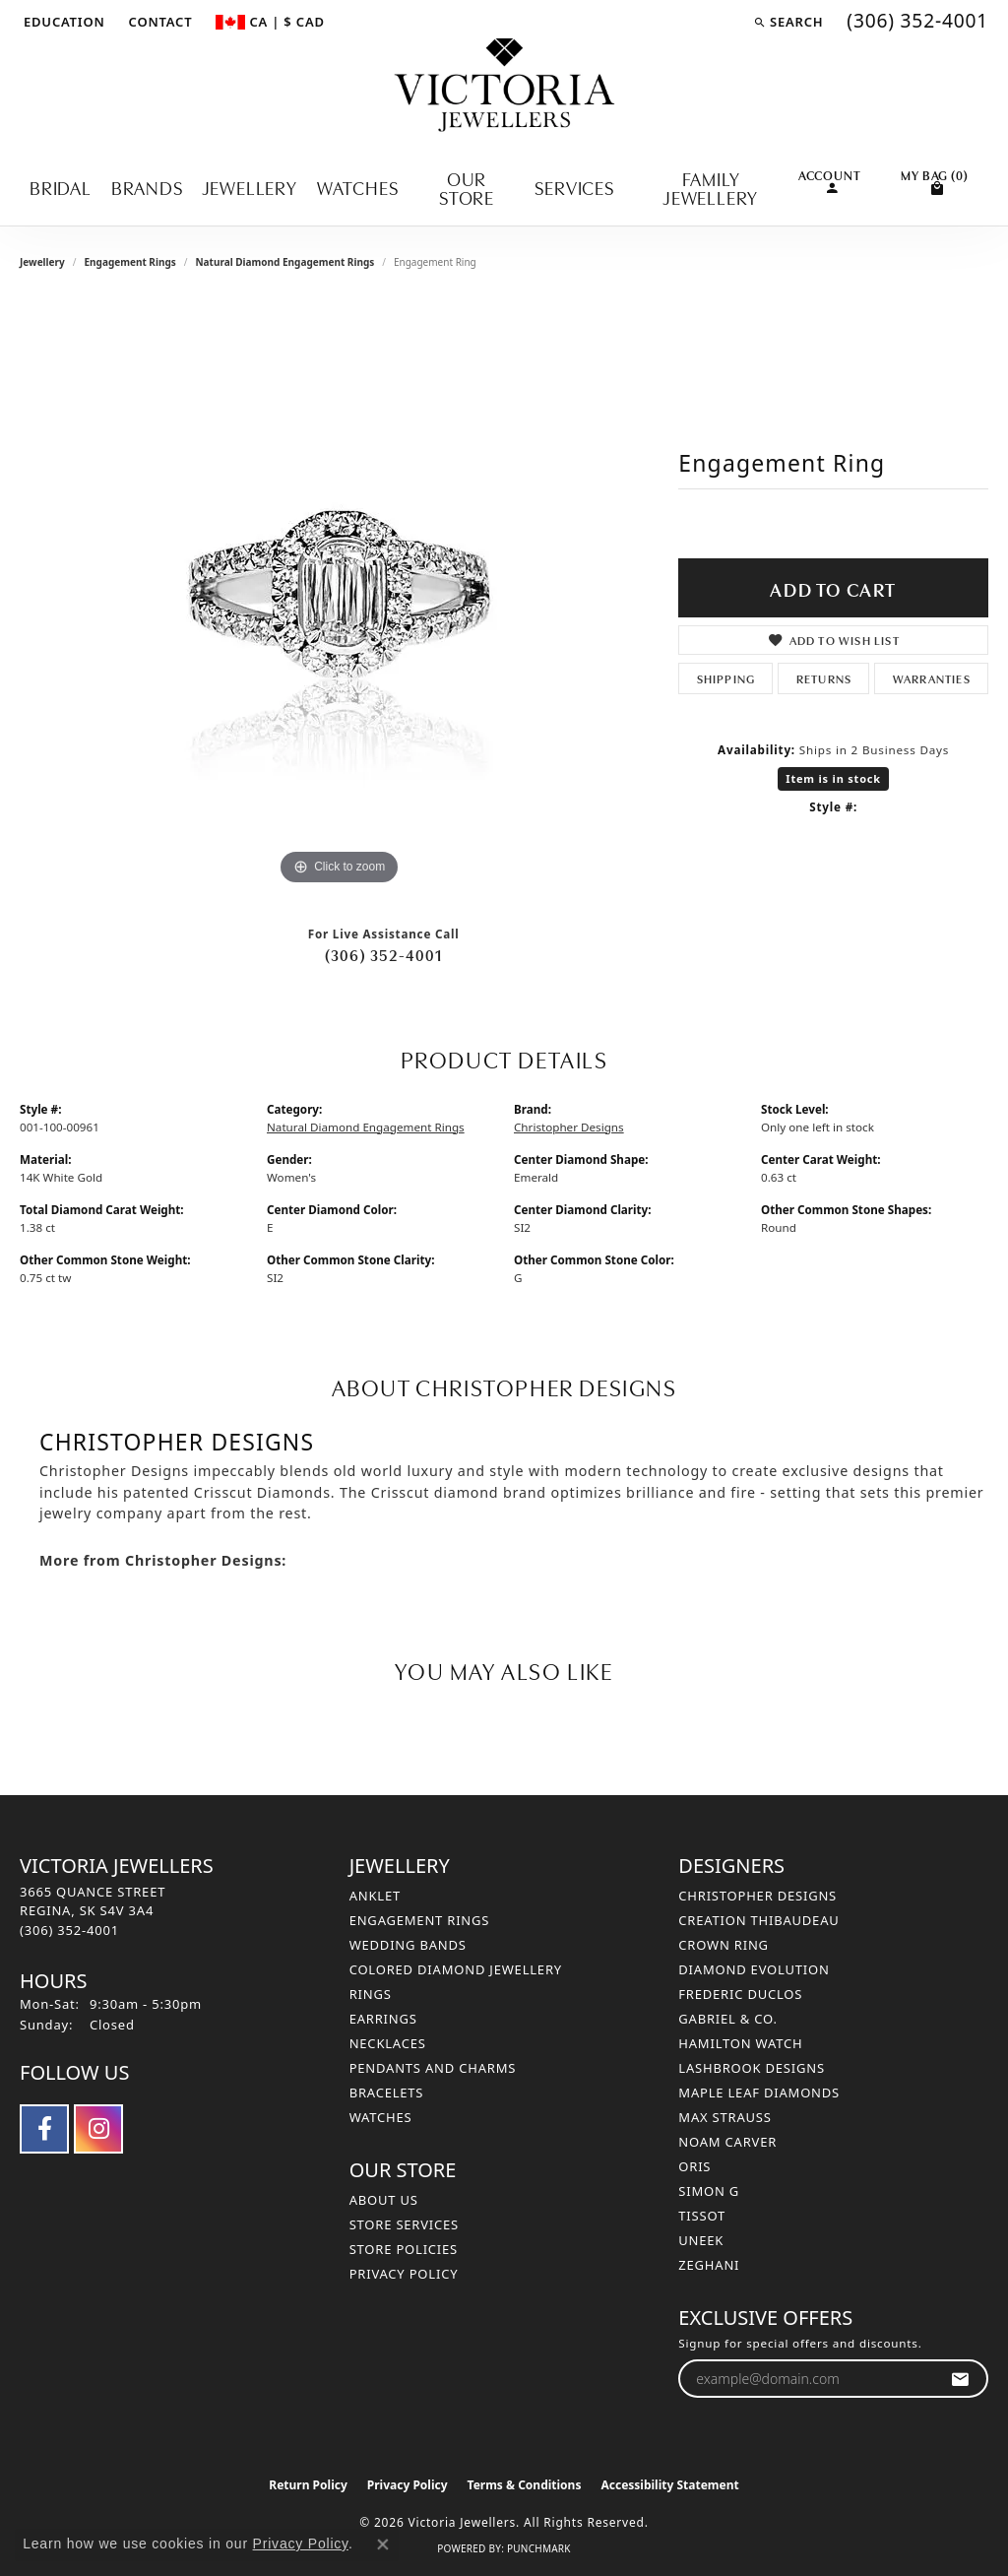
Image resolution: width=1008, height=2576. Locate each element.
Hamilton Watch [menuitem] (740, 2043)
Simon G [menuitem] (708, 2191)
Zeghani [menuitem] (708, 2265)
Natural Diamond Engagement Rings (284, 262)
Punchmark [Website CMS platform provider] (539, 2548)
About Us (383, 2200)
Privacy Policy (404, 2274)
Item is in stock (833, 778)
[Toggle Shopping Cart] (934, 180)
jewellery (42, 262)
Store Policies (403, 2249)
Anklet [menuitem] (375, 1895)
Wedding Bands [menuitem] (408, 1945)
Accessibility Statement (669, 2485)
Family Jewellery (710, 187)
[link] (159, 21)
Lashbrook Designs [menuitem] (751, 2068)
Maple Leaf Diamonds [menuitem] (759, 2092)
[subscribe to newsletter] (960, 2378)
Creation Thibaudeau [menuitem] (758, 1920)
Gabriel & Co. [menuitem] (728, 2019)
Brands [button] (147, 186)
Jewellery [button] (250, 186)
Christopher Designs (569, 1127)
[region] (339, 594)
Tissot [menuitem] (701, 2215)
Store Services (404, 2224)
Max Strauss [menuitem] (724, 2117)
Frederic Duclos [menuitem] (740, 1994)
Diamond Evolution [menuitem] (753, 1969)
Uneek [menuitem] (701, 2240)
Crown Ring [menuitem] (723, 1945)
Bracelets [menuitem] (386, 2092)
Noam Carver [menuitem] (727, 2142)
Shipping (726, 678)
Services (574, 186)
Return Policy (308, 2485)
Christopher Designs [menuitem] (757, 1895)
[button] (62, 21)
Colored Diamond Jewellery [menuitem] (455, 1969)
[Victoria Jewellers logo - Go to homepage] (504, 86)
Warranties (932, 678)
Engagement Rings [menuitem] (419, 1920)
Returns (823, 678)
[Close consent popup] (383, 2544)
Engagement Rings (129, 262)
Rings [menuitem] (370, 1994)
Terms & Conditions (525, 2485)
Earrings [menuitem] (383, 2019)
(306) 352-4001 (384, 954)
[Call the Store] (69, 1930)
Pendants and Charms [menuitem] (433, 2068)
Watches (358, 186)
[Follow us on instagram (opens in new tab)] (98, 2129)
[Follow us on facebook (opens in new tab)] (44, 2129)
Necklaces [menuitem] (387, 2043)
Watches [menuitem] (380, 2117)
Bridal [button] (61, 186)
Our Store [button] (466, 187)
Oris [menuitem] (694, 2166)
